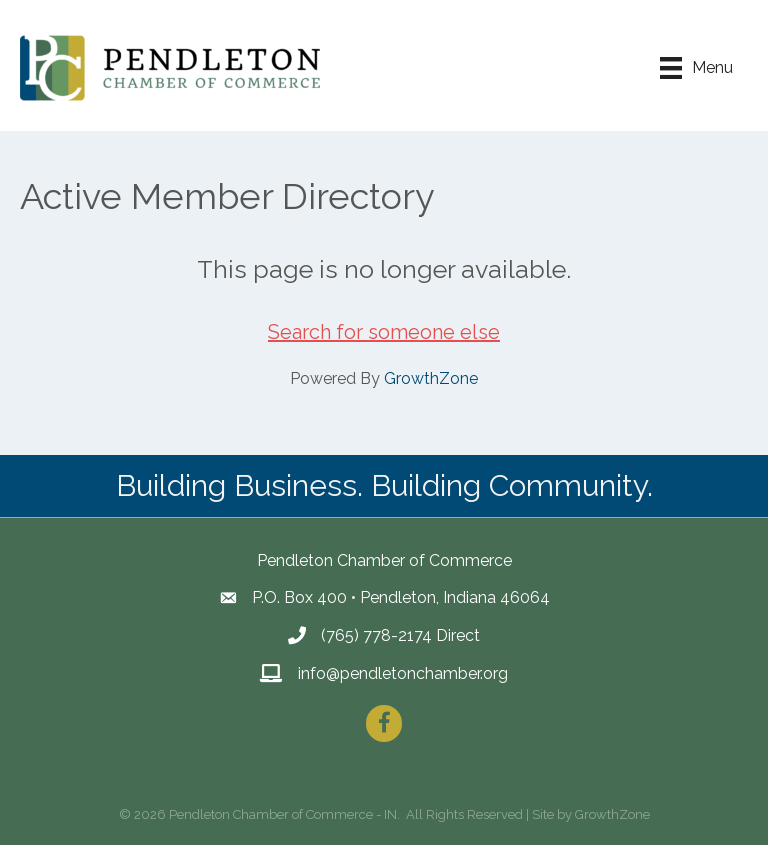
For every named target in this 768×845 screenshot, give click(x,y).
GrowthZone (431, 378)
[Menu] (696, 68)
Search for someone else (384, 332)
